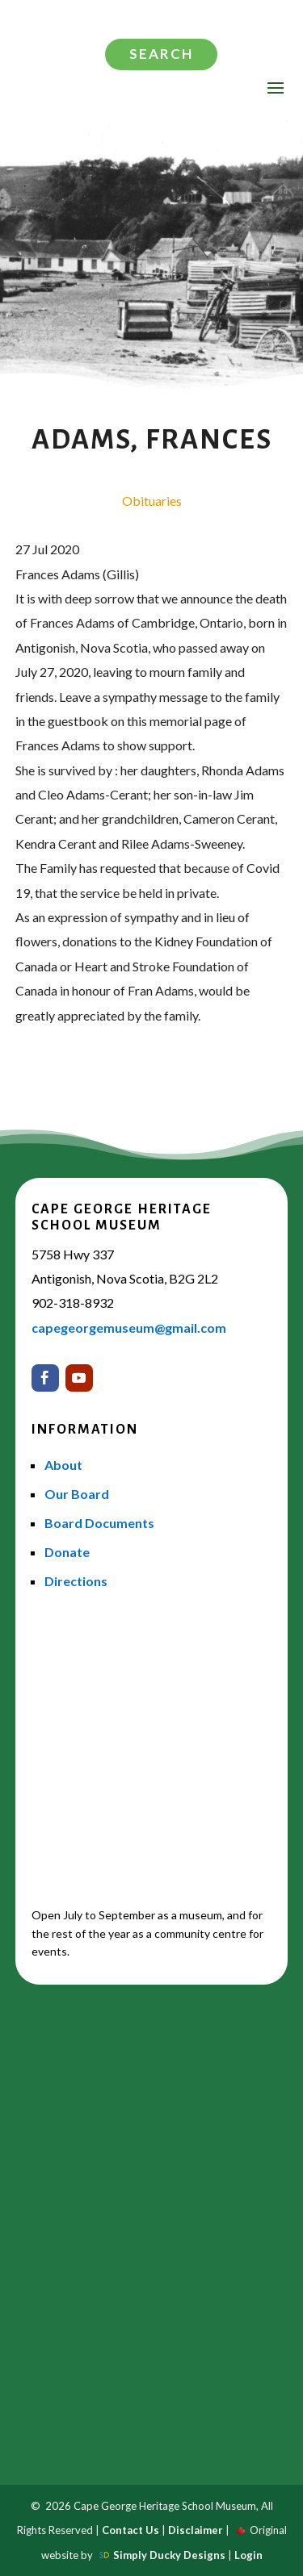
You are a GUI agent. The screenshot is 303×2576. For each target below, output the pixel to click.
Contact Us (130, 2530)
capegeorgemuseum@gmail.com (129, 1327)
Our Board (76, 1493)
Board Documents (99, 1522)
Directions (75, 1581)
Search (161, 53)
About (63, 1464)
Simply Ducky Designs (169, 2555)
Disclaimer (195, 2530)
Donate (67, 1551)
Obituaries (152, 500)
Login (248, 2555)
